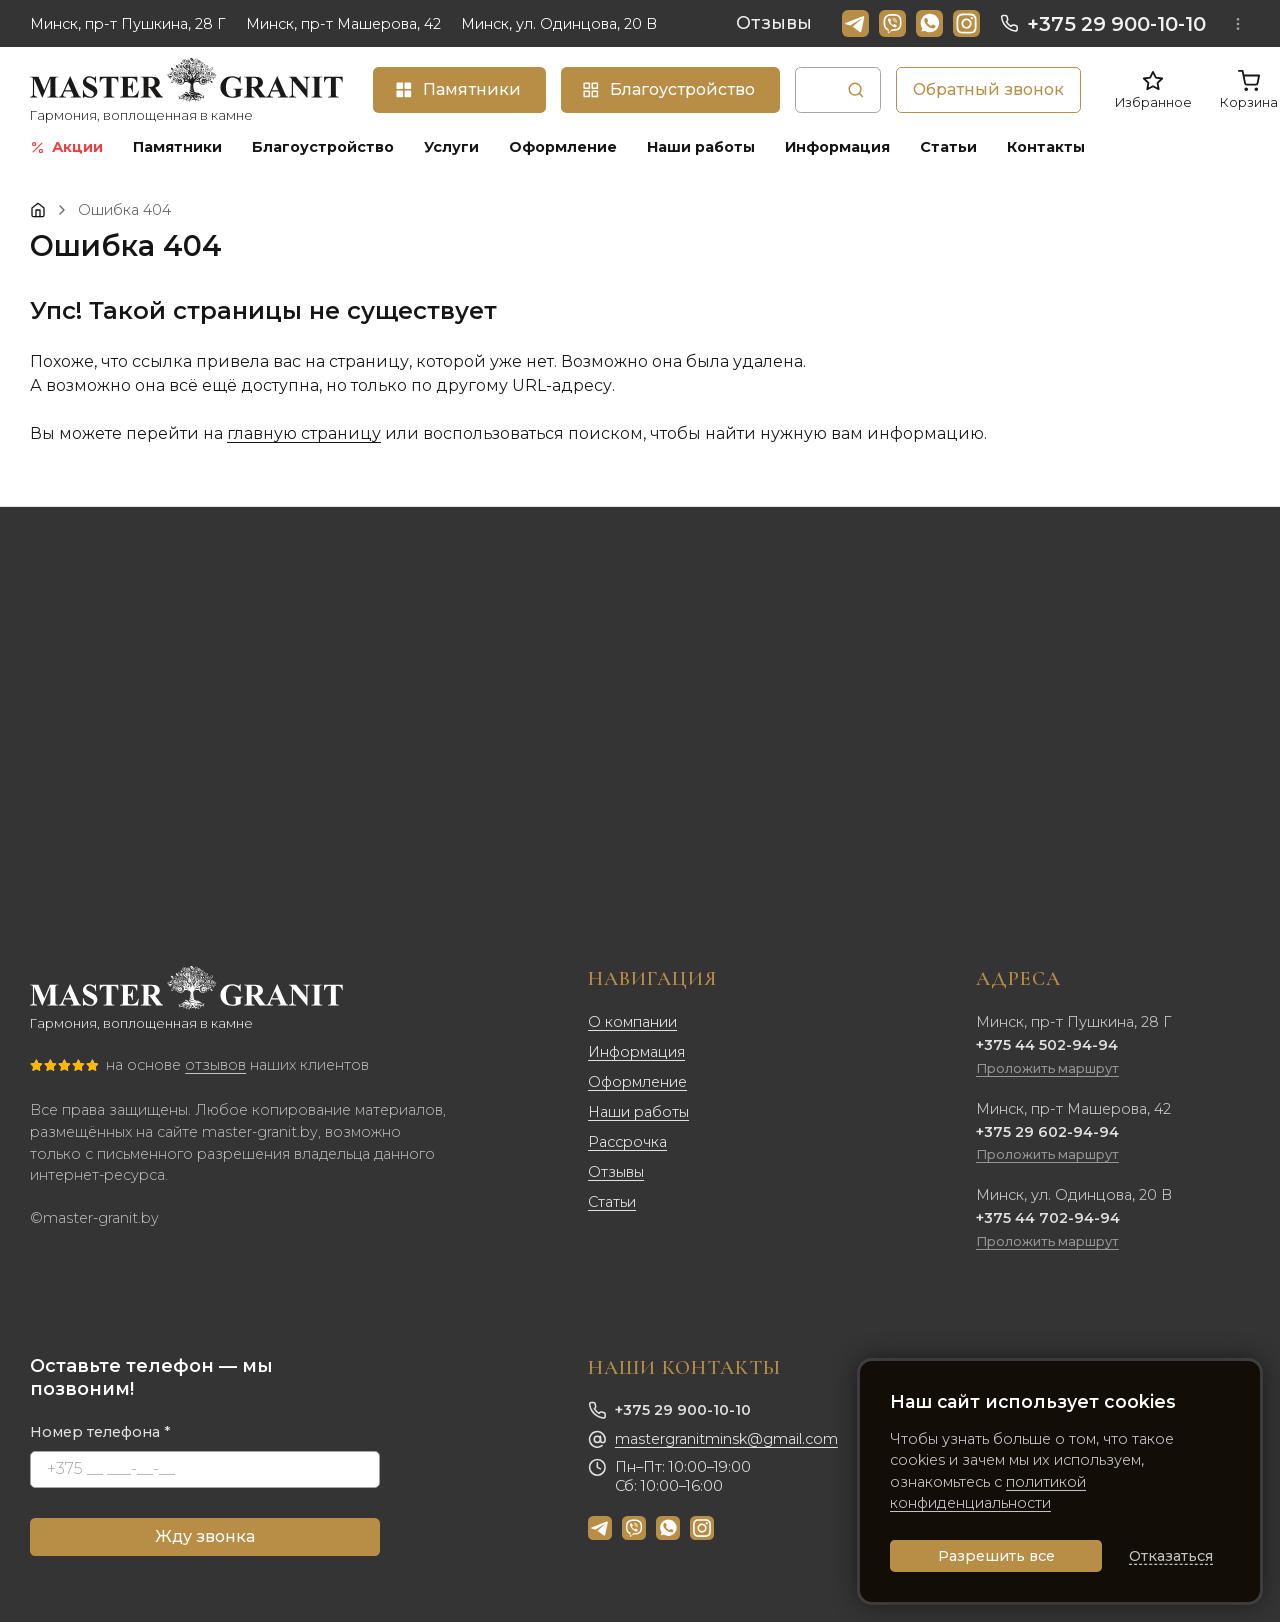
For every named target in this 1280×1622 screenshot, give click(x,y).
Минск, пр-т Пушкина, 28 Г (128, 24)
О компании (632, 1022)
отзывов (215, 1065)
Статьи (612, 1202)
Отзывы (774, 23)
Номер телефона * (100, 1432)
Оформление (637, 1082)
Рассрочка (627, 1142)
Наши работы (638, 1112)
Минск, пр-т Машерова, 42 (343, 24)
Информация (636, 1052)
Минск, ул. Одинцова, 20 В (559, 24)
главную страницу (304, 433)
